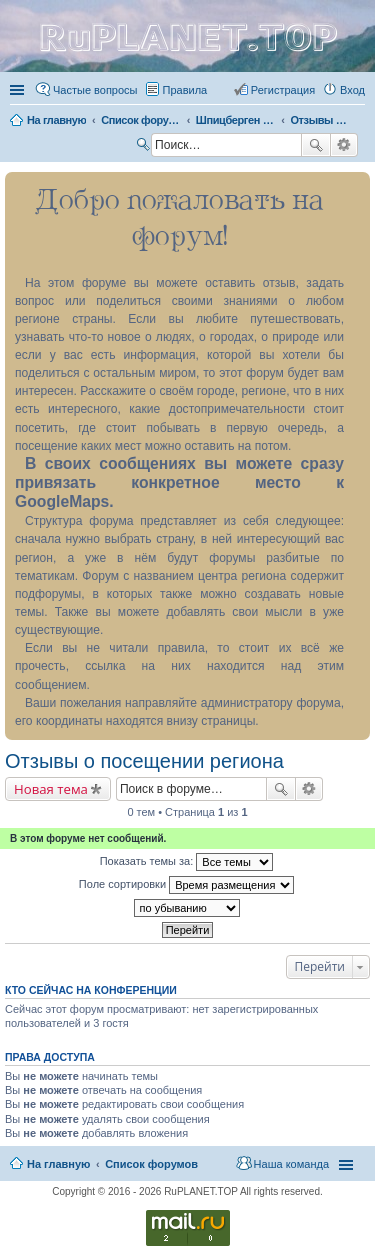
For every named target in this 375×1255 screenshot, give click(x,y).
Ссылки (19, 90)
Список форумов (151, 1164)
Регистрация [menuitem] (283, 90)
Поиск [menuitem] (145, 147)
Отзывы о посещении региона (144, 761)
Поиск (316, 145)
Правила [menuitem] (185, 90)
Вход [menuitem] (352, 90)
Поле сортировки (186, 885)
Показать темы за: (187, 862)
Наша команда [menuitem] (291, 1164)
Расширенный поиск (344, 145)
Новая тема (51, 789)
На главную (58, 1164)
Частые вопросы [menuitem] (95, 90)
